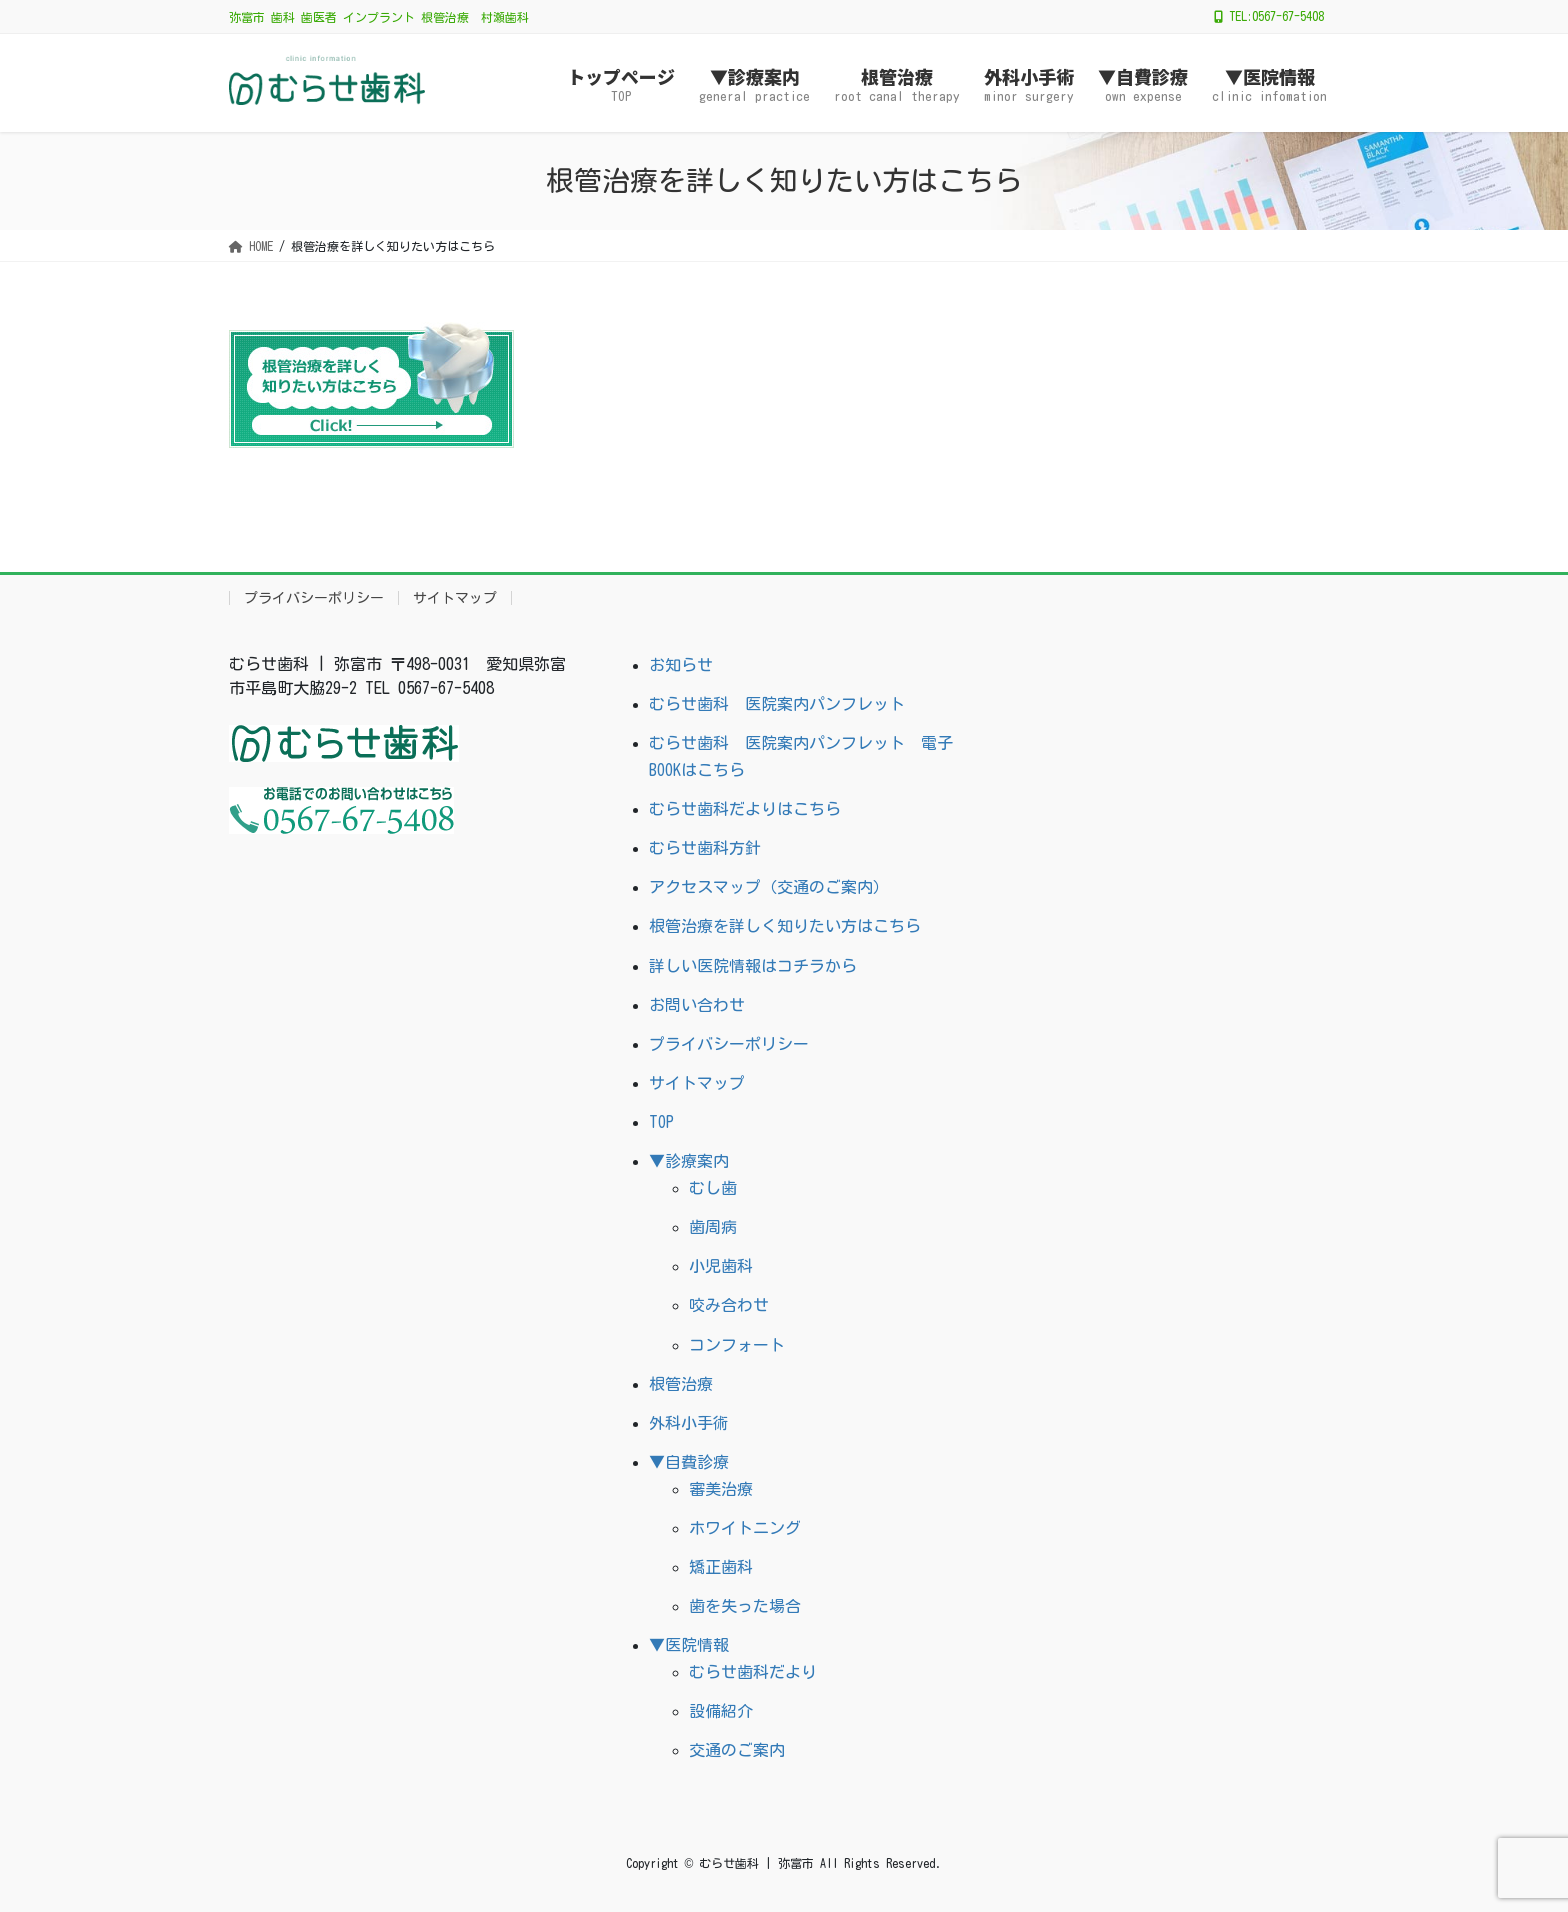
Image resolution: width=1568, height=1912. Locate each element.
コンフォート (737, 1345)
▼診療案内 (689, 1161)
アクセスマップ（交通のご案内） (769, 887)
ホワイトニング (745, 1528)
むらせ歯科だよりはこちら (745, 809)
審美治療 (721, 1489)
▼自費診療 (689, 1462)
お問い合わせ (697, 1005)
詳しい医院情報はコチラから (753, 966)
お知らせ (681, 665)
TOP (661, 1122)
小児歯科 (721, 1266)
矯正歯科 (721, 1567)
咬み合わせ (729, 1305)
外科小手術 (689, 1423)
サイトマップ (455, 598)
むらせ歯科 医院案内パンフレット (777, 704)
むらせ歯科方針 (705, 848)
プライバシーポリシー (314, 598)
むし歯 (713, 1188)
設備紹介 (721, 1711)
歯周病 (713, 1227)
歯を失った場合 (745, 1606)
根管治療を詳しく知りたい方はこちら (785, 926)
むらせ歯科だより (753, 1672)
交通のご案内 (737, 1750)
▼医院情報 (689, 1645)
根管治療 (681, 1384)
